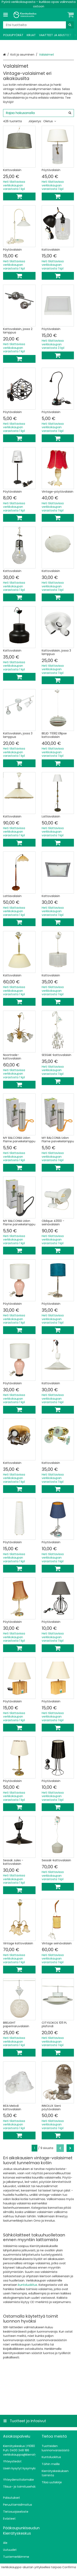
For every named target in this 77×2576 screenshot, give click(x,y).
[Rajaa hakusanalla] (38, 113)
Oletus (49, 121)
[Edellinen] (60, 2148)
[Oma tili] (64, 14)
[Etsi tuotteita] (38, 25)
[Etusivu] (25, 15)
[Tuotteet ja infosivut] (6, 15)
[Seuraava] (70, 2148)
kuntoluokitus (27, 2285)
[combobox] (38, 25)
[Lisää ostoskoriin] (19, 196)
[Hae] (70, 25)
